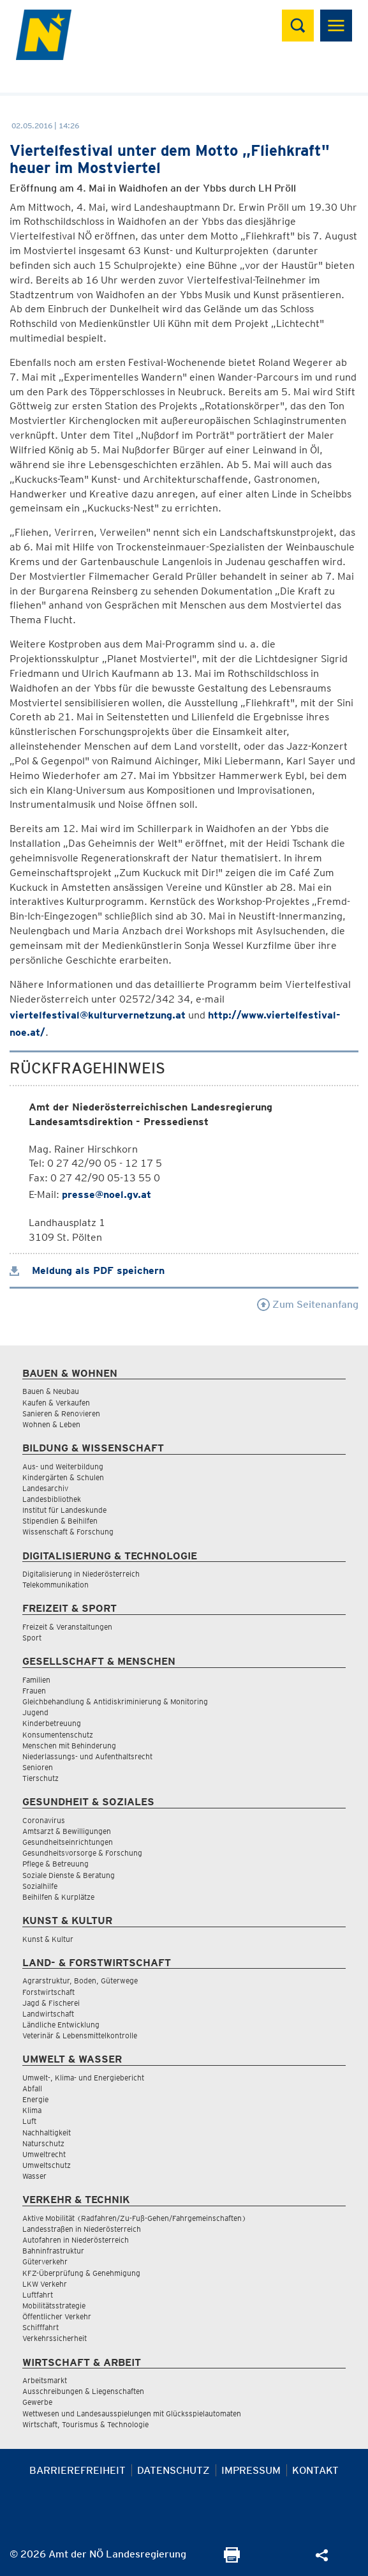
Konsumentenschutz (57, 1734)
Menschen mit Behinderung (69, 1745)
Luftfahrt (37, 2294)
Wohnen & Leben (51, 1424)
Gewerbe (37, 2402)
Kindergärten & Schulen (63, 1477)
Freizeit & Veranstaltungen (67, 1627)
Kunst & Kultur (47, 1939)
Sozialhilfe (39, 1886)
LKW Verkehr (44, 2284)
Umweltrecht (44, 2154)
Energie (35, 2099)
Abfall (32, 2088)
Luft (29, 2121)
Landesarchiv (45, 1488)
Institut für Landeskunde (64, 1510)
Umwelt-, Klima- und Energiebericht (83, 2077)
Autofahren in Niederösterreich (75, 2240)
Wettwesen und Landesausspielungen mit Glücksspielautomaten (131, 2413)
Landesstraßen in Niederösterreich (81, 2229)
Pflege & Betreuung (55, 1863)
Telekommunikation (55, 1584)
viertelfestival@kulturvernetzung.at (98, 1015)
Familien (36, 1680)
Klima (31, 2110)
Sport (31, 1637)
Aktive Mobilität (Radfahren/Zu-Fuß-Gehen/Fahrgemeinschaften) (134, 2218)
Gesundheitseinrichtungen (67, 1842)
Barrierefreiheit (77, 2470)
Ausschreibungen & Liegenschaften (83, 2391)
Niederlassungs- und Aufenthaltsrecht (87, 1756)
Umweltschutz (46, 2165)
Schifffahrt (40, 2327)
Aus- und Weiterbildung (62, 1466)
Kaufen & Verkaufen (56, 1402)
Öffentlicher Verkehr (56, 2316)
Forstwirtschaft (48, 1992)
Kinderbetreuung (51, 1723)
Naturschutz (43, 2143)
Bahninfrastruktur (53, 2250)
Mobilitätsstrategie (53, 2305)
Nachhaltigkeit (46, 2132)
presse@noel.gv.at (106, 1194)
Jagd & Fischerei (51, 2003)
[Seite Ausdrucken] (232, 2559)
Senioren (37, 1767)
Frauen (34, 1690)
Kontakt (315, 2470)
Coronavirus (43, 1820)
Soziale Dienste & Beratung (68, 1875)
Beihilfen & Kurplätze (58, 1897)
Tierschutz (40, 1778)
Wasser (34, 2176)
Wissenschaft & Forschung (68, 1531)
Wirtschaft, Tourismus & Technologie (85, 2424)
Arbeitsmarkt (44, 2380)
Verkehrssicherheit (54, 2338)
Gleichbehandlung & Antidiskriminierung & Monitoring (115, 1701)
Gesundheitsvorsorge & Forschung (82, 1853)
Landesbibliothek (51, 1499)
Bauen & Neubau (50, 1391)
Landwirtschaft (48, 2014)
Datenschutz (173, 2470)
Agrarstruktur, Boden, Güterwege (80, 1980)
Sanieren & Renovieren (61, 1413)
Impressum (251, 2470)
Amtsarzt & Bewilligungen (66, 1831)
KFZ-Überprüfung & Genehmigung (81, 2273)
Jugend (35, 1712)
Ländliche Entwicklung (60, 2024)
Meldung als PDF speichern (87, 1270)
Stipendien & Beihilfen (60, 1521)
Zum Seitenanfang (307, 1304)
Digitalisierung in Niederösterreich (81, 1574)
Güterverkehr (45, 2261)
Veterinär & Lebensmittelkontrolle (79, 2035)
